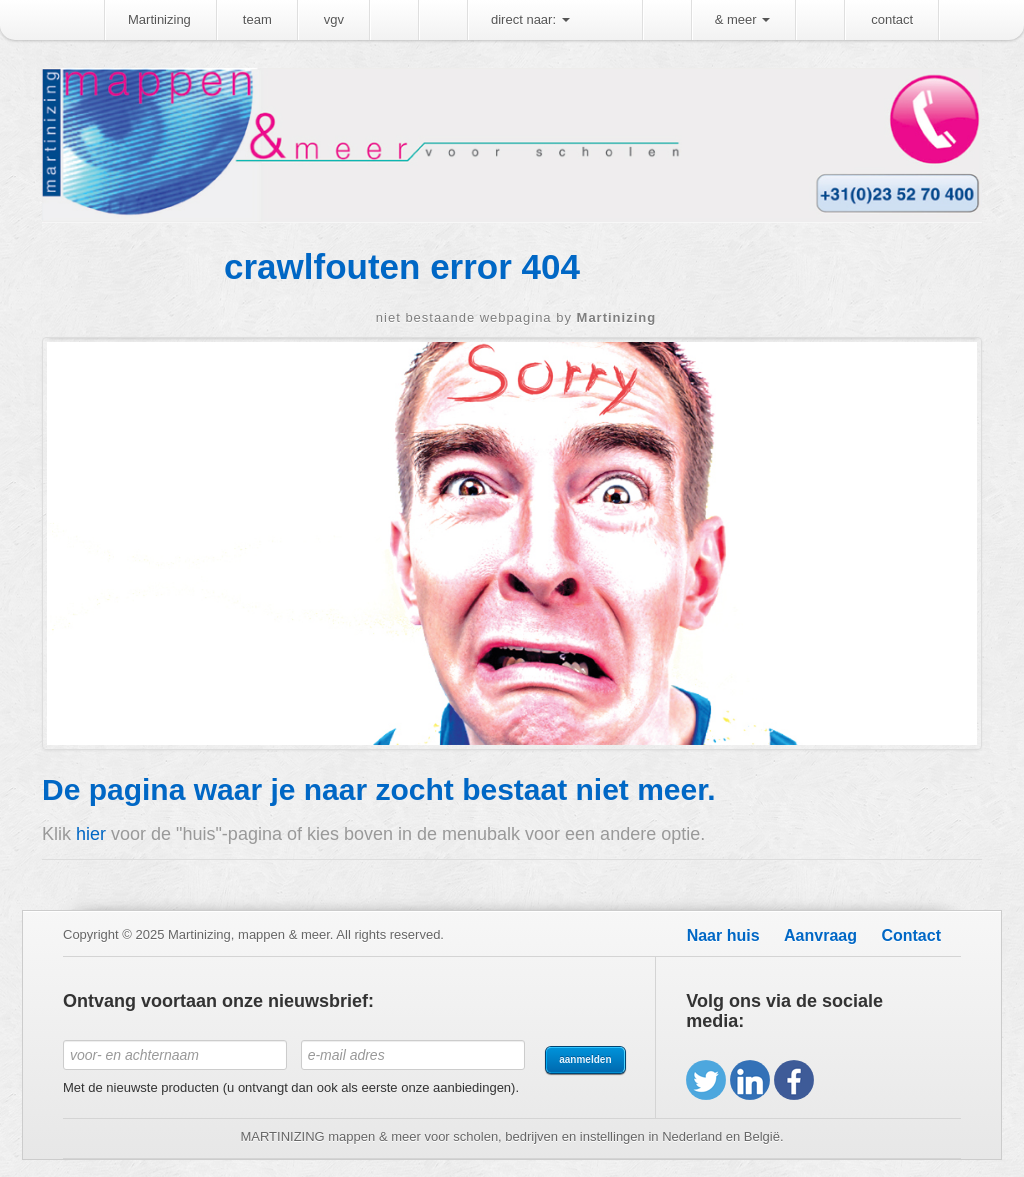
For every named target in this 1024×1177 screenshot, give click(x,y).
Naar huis (723, 935)
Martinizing (159, 19)
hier (91, 834)
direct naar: (530, 19)
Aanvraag (820, 935)
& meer (743, 19)
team (257, 19)
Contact (911, 935)
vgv (334, 19)
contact (892, 19)
